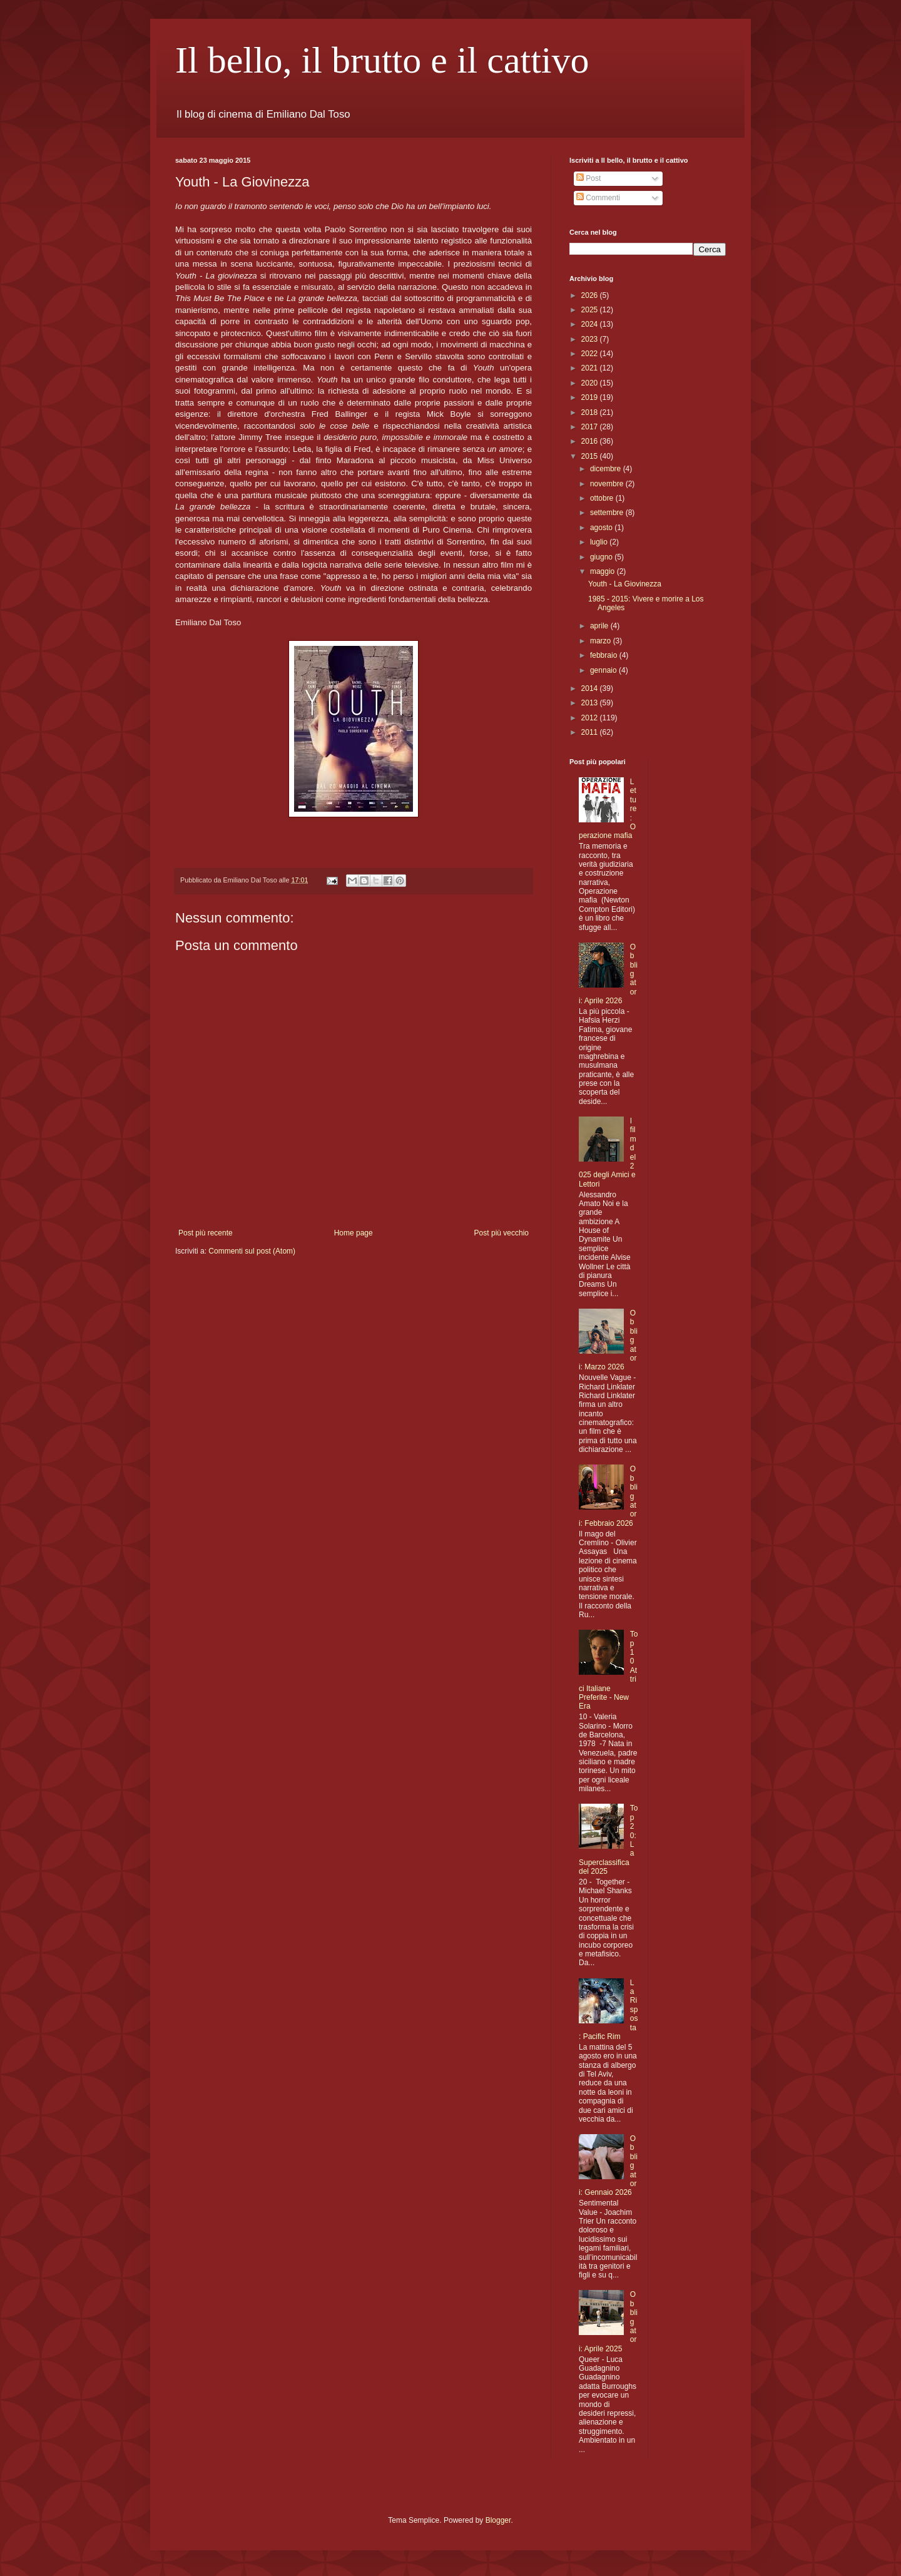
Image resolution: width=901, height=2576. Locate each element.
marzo (601, 640)
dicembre (606, 468)
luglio (599, 542)
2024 (590, 324)
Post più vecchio (501, 1233)
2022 (590, 353)
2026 (590, 295)
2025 (590, 309)
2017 (590, 426)
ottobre (603, 498)
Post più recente (205, 1233)
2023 (590, 339)
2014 (590, 688)
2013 (590, 702)
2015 (590, 456)
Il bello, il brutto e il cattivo (382, 60)
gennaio (604, 670)
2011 (590, 732)
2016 (590, 441)
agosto (602, 527)
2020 (590, 383)
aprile (600, 625)
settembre (608, 512)
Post (588, 178)
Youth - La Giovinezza (624, 584)
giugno (602, 557)
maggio (603, 571)
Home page (353, 1233)
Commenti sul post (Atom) (251, 1251)
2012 (590, 717)
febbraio (604, 655)
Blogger (498, 2520)
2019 (590, 397)
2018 (590, 412)
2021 (590, 368)
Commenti (598, 197)
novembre (608, 483)
